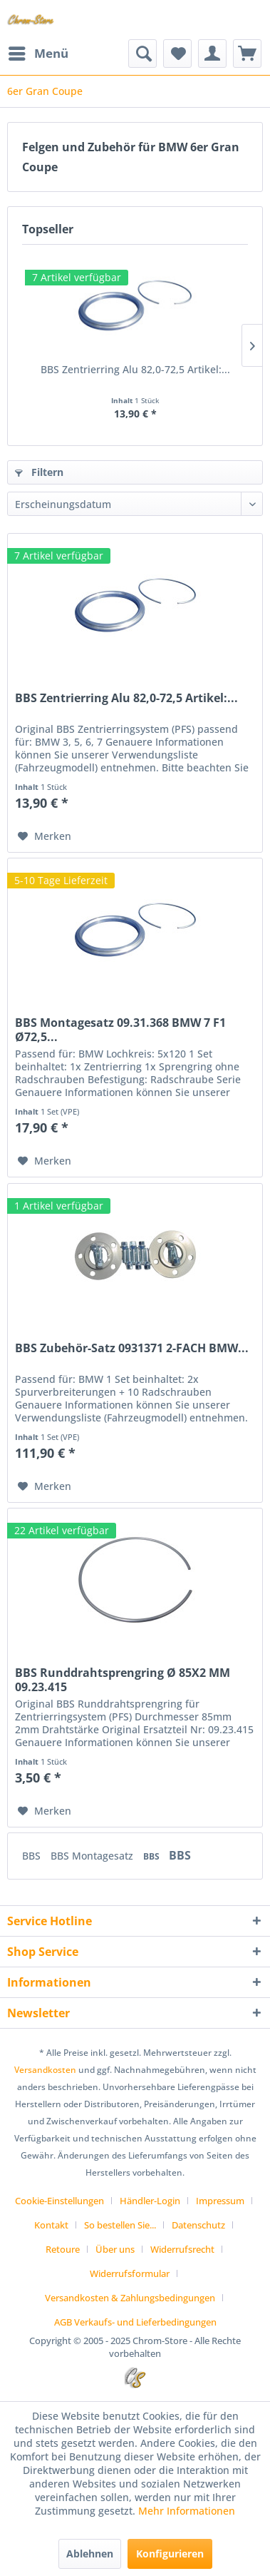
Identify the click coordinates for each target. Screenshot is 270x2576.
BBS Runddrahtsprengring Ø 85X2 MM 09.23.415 (122, 1679)
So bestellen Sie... (120, 2224)
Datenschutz (198, 2224)
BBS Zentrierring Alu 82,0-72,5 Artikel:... (135, 369)
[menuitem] (38, 53)
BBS (32, 1855)
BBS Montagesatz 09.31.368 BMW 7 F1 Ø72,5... (120, 1029)
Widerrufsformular (130, 2273)
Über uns (115, 2249)
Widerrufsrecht (182, 2249)
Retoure (63, 2249)
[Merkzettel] (177, 53)
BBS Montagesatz (93, 1855)
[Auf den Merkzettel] (44, 836)
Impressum (220, 2200)
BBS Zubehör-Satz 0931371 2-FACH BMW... (132, 1348)
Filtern (39, 472)
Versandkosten (45, 2070)
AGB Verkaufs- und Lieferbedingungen (135, 2322)
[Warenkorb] (247, 53)
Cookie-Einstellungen (59, 2200)
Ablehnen (89, 2553)
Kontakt (51, 2224)
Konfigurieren (170, 2553)
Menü (38, 51)
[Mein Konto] (212, 53)
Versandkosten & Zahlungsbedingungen (130, 2297)
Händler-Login (150, 2200)
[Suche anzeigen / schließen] (142, 53)
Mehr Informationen (186, 2510)
